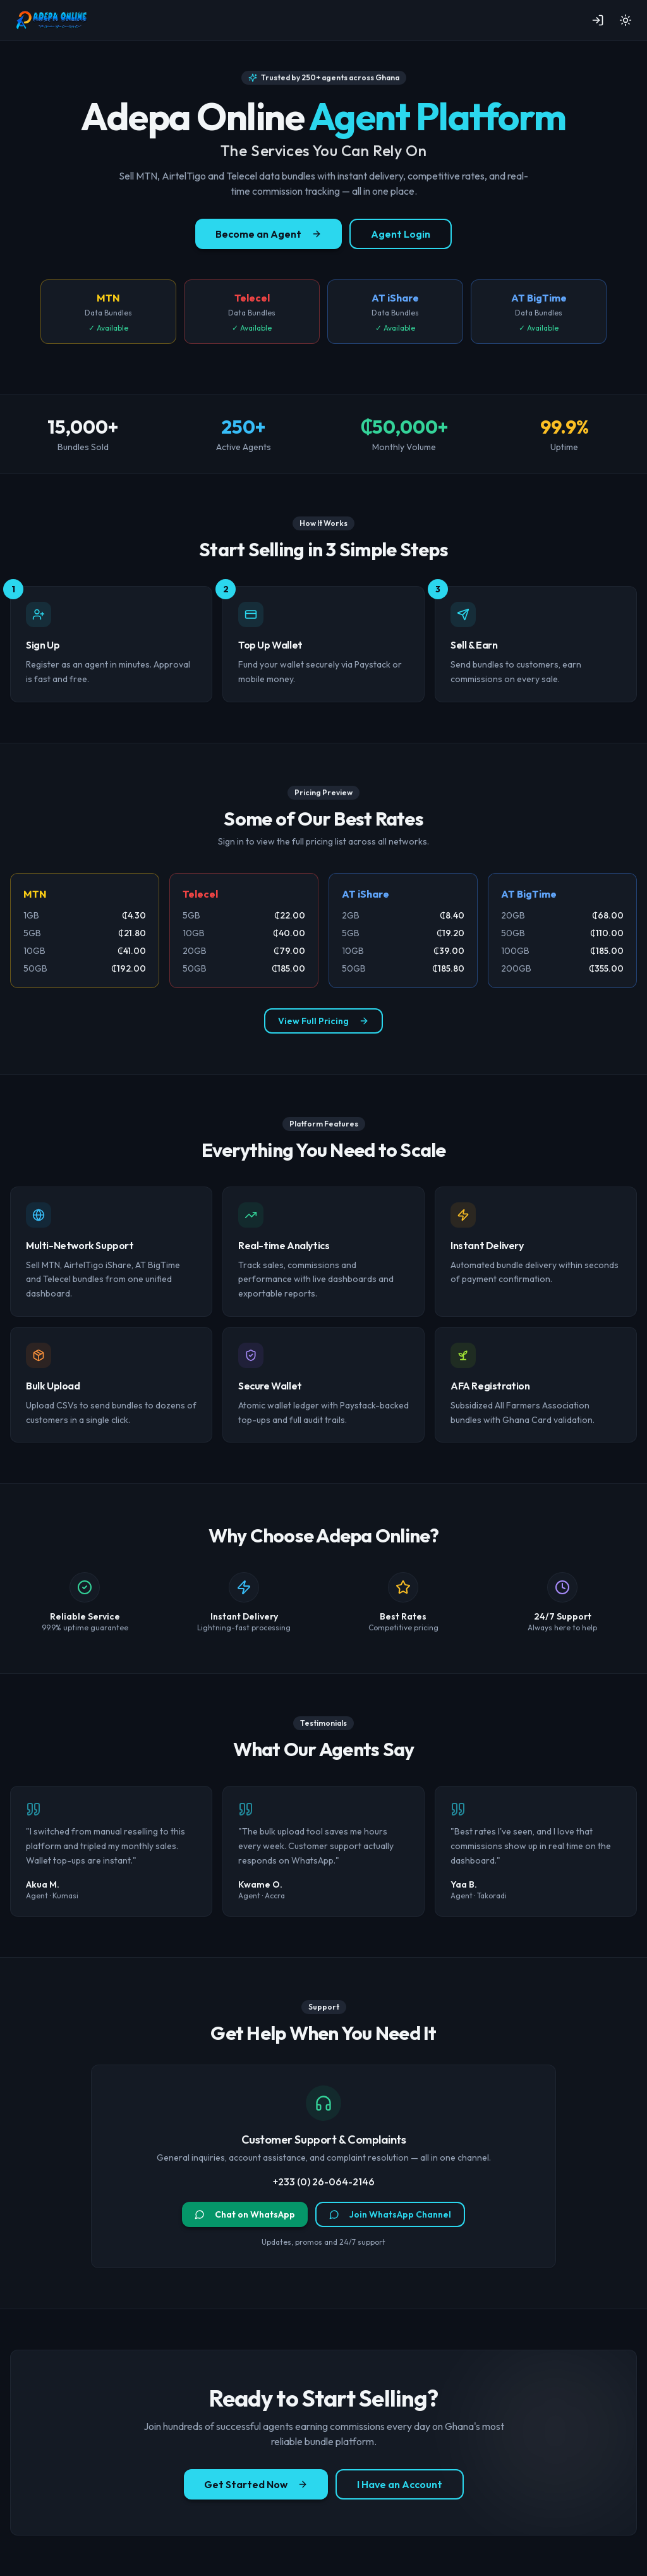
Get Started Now (256, 2484)
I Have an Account (399, 2484)
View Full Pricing (323, 1021)
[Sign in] (597, 20)
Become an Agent (268, 234)
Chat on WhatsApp (245, 2214)
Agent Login (400, 234)
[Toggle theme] (625, 20)
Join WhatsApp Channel (390, 2214)
